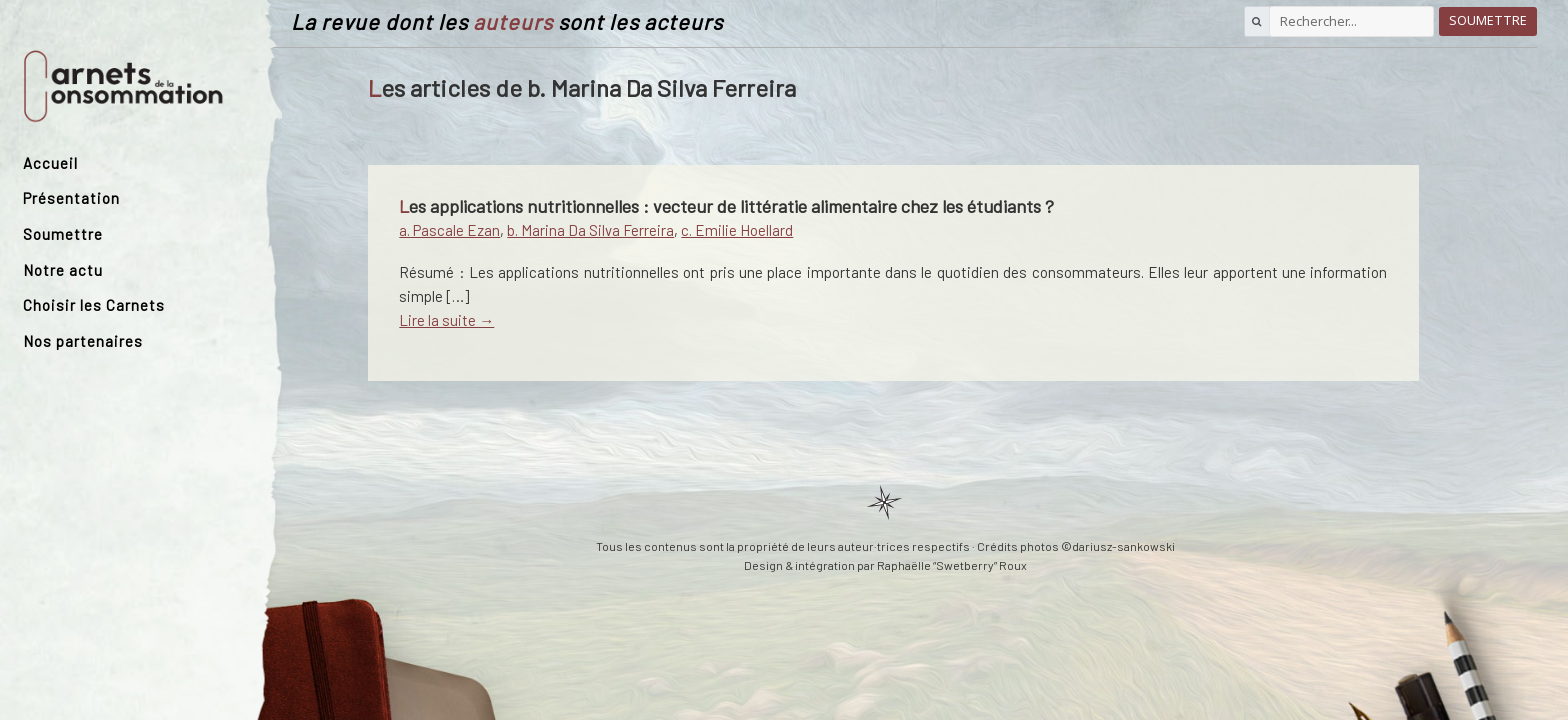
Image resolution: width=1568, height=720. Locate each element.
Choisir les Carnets (94, 305)
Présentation (71, 198)
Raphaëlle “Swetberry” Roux (952, 565)
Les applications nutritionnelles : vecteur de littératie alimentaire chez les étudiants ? (726, 206)
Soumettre (63, 234)
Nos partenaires (83, 341)
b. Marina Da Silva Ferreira (590, 230)
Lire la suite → (446, 320)
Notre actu (63, 270)
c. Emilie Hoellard (737, 230)
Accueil (50, 163)
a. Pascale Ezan (449, 230)
